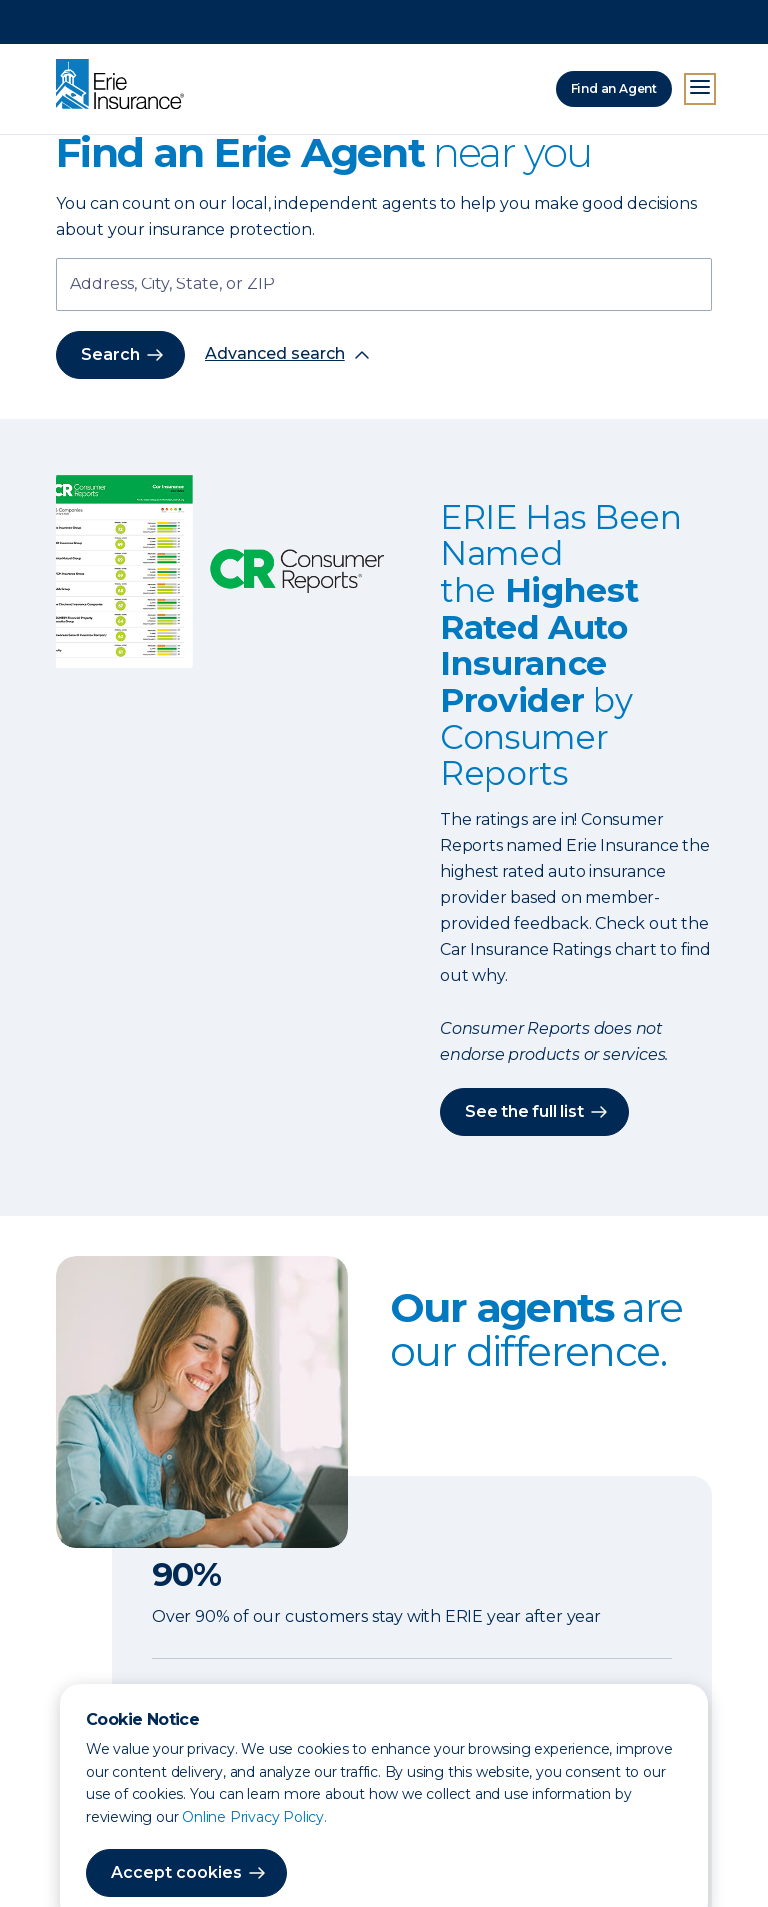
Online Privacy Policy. (254, 1773)
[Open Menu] (700, 45)
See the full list (524, 1111)
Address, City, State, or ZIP (172, 285)
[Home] (125, 42)
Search (110, 354)
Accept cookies (176, 1828)
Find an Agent (614, 44)
